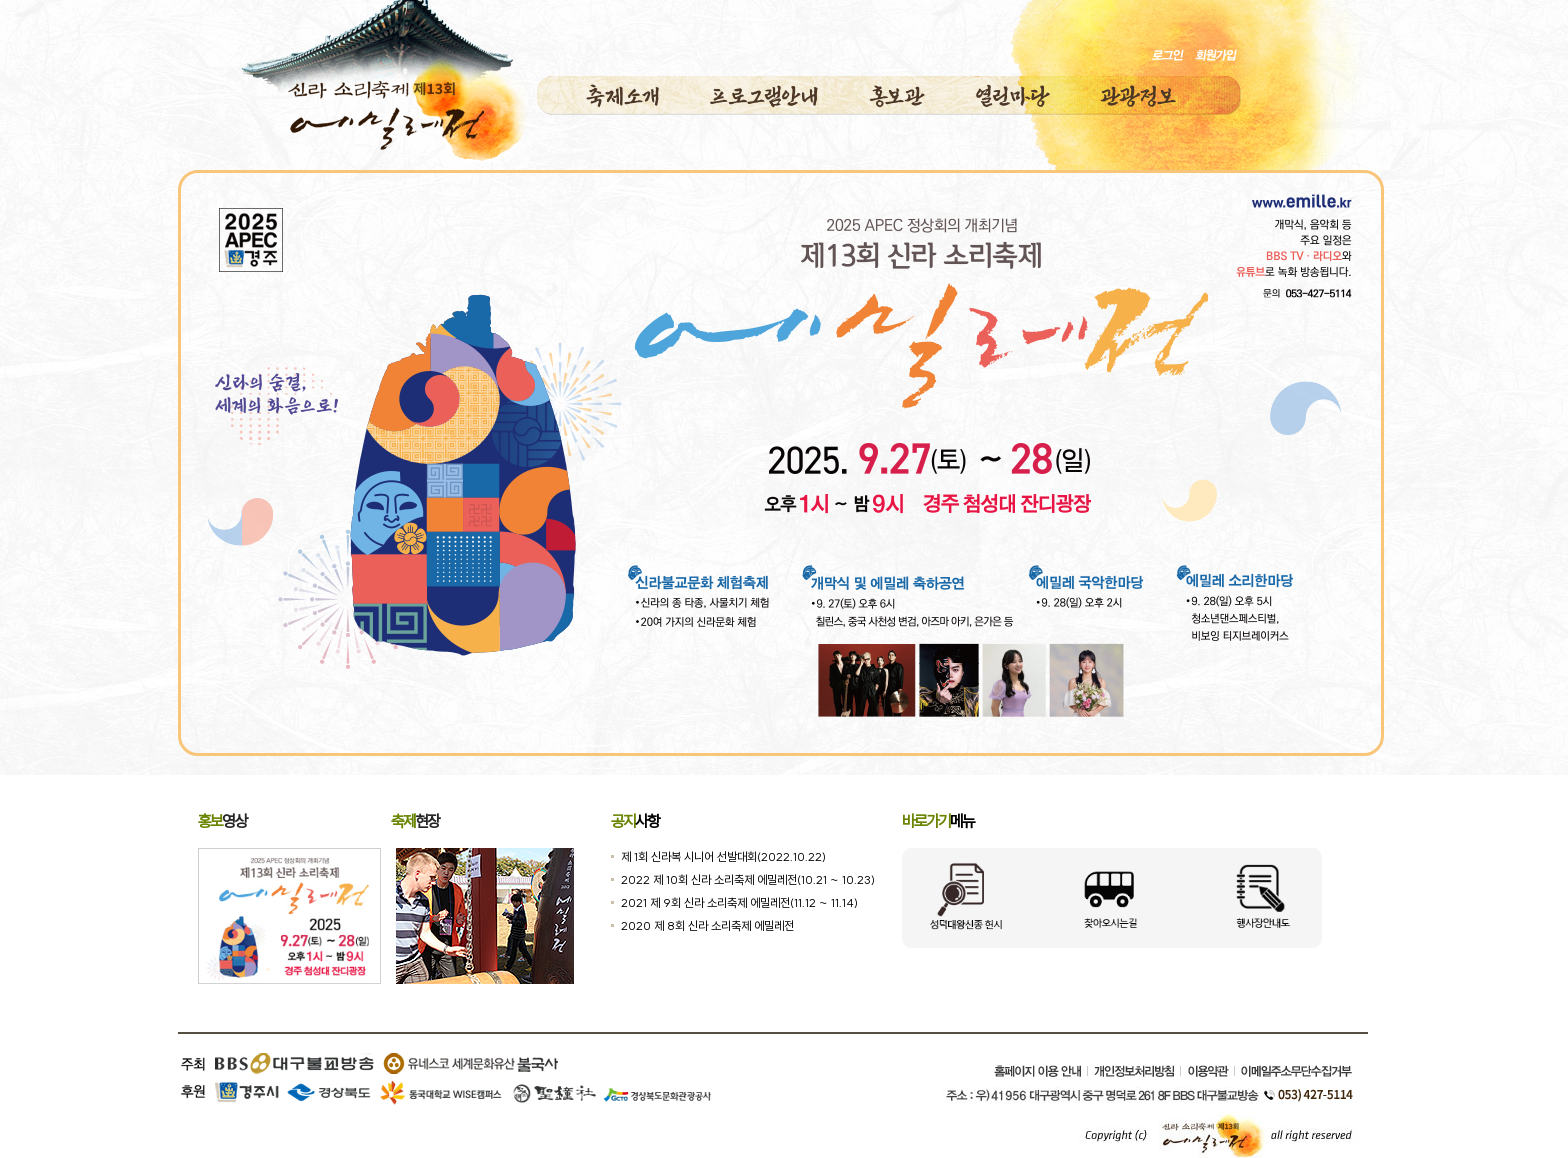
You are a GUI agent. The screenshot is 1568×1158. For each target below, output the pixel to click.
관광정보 (1138, 96)
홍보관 (897, 96)
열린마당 (1012, 96)
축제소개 (623, 96)
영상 (222, 821)
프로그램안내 (764, 96)
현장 (415, 821)
